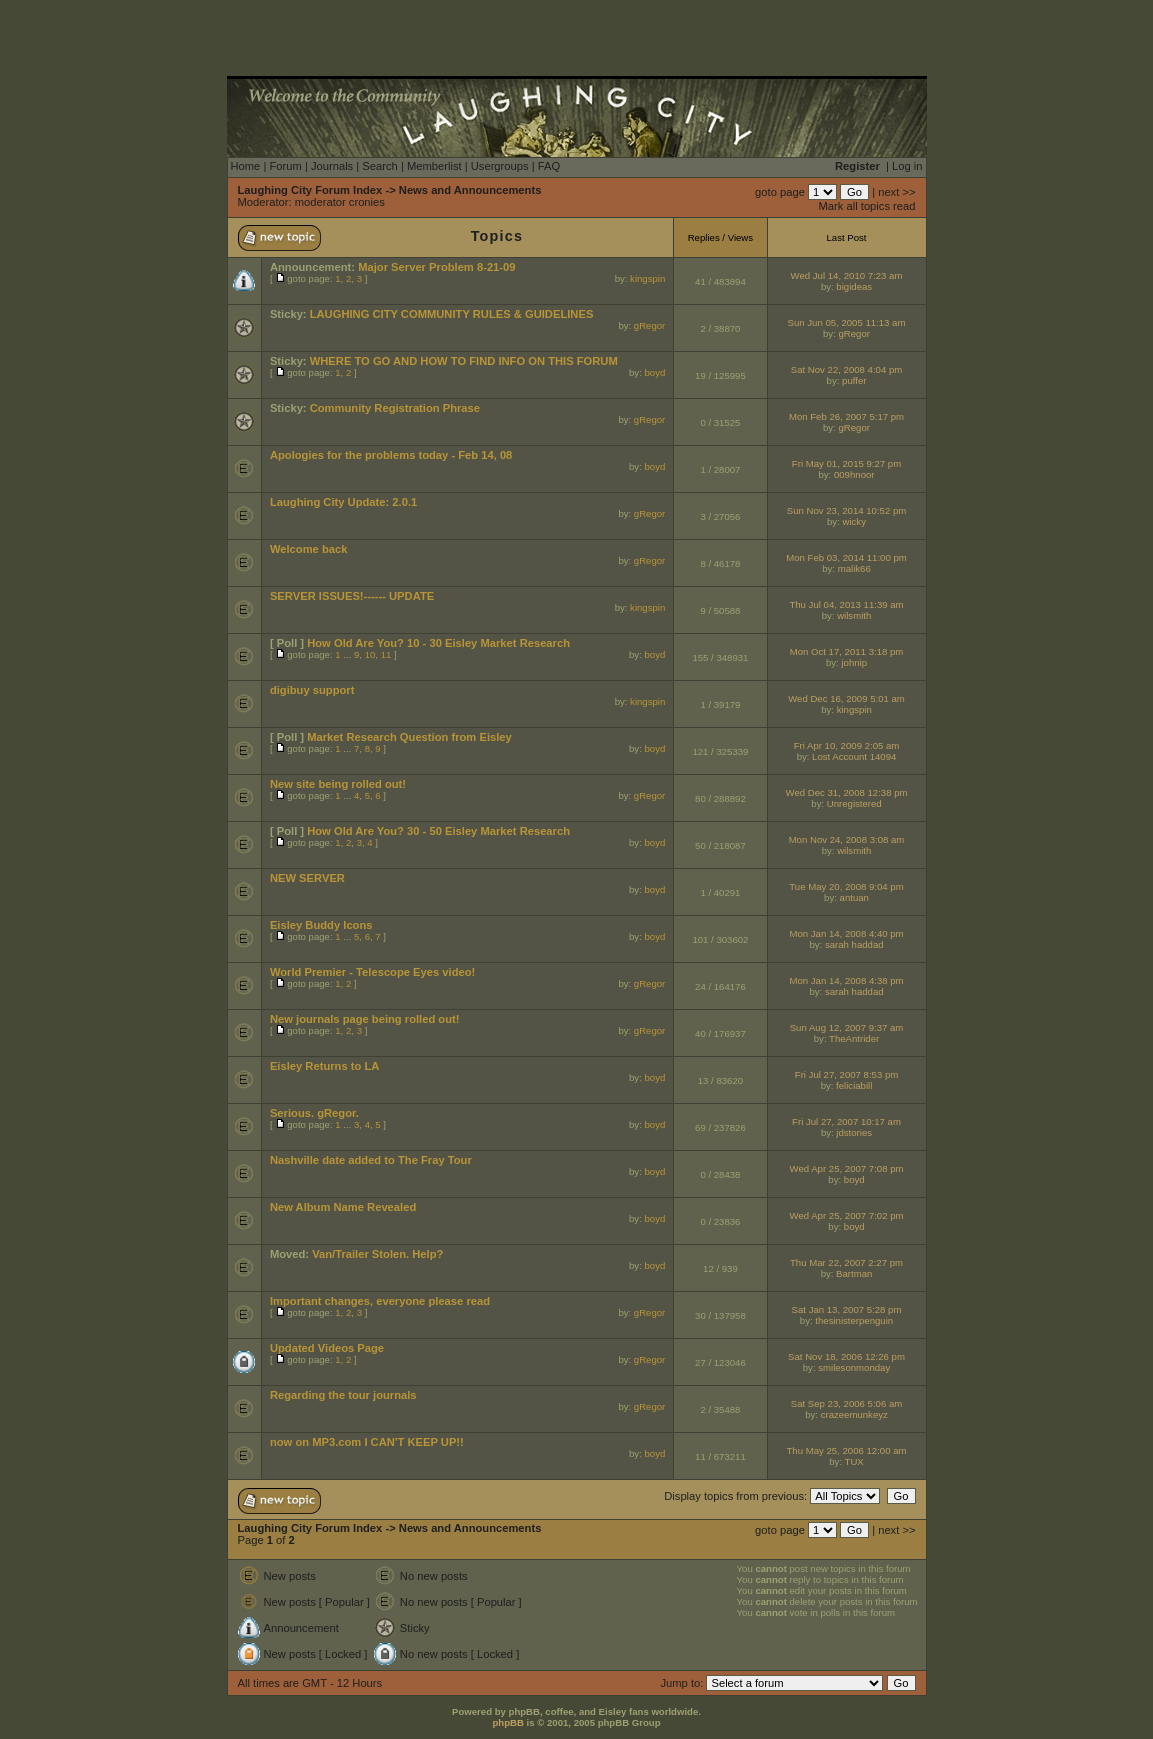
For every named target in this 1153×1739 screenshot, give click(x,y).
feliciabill (854, 1085)
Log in (907, 166)
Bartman (854, 1273)
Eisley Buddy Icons (321, 925)
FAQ (549, 166)
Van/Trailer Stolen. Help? (377, 1254)
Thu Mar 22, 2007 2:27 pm (846, 1262)
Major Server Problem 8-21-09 (436, 267)
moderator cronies (340, 202)
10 (370, 654)
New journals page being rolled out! (365, 1019)
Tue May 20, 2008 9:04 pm (846, 886)
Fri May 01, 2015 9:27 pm (846, 463)
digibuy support (312, 690)
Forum (285, 166)
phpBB (507, 1722)
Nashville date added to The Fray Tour (371, 1160)
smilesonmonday (854, 1367)
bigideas (854, 286)
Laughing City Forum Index (310, 190)
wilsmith (854, 615)
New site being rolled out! (338, 784)
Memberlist (434, 166)
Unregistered (854, 803)
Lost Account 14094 (854, 756)
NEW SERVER (307, 878)
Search (379, 166)
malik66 (854, 568)
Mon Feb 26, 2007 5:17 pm (846, 416)
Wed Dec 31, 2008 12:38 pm (847, 792)
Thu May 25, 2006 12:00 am (847, 1450)
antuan (854, 897)
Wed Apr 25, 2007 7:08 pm (847, 1168)
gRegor (649, 325)
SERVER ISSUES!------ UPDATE (352, 596)
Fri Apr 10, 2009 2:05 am (847, 745)
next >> (896, 192)
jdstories (854, 1132)
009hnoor (854, 474)
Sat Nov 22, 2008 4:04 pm (846, 369)
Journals (332, 166)
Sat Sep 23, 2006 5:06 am (846, 1403)
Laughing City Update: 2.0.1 (343, 502)
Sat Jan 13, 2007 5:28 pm (847, 1309)
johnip (854, 662)
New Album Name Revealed (343, 1207)
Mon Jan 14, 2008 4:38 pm (846, 980)
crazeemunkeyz (854, 1414)
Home (246, 166)
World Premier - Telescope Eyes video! (372, 972)
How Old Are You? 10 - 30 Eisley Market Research (438, 643)
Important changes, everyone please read (380, 1301)
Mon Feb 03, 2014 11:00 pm (846, 557)
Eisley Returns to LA (324, 1066)
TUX (854, 1461)
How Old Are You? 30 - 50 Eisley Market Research (438, 831)
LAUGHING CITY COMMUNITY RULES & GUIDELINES (452, 314)
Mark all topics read (867, 206)
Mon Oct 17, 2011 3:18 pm (847, 651)
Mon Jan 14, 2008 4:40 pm (846, 933)
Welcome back (309, 549)
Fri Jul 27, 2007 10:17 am (846, 1121)
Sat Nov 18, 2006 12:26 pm (846, 1356)
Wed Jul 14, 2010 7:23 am (847, 275)
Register (857, 166)
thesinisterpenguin (854, 1320)
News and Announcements (470, 190)
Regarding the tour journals (343, 1395)
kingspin (647, 278)
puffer (854, 380)
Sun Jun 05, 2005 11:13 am (847, 322)
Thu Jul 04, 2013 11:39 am (846, 604)
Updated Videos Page (327, 1348)
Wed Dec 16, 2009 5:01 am (846, 698)
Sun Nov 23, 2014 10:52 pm (846, 510)
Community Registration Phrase (395, 408)
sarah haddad (854, 944)
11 (386, 654)
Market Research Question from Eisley (409, 737)
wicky (854, 521)
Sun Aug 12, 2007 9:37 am (847, 1027)
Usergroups (500, 166)
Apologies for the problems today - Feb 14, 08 (391, 455)
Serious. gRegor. (314, 1113)
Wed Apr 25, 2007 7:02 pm (847, 1215)
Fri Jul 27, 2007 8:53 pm (846, 1074)
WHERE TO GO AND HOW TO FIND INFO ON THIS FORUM (464, 361)
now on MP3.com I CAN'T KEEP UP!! (367, 1442)
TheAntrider (854, 1038)
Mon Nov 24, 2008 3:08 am (847, 839)
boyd (655, 372)
